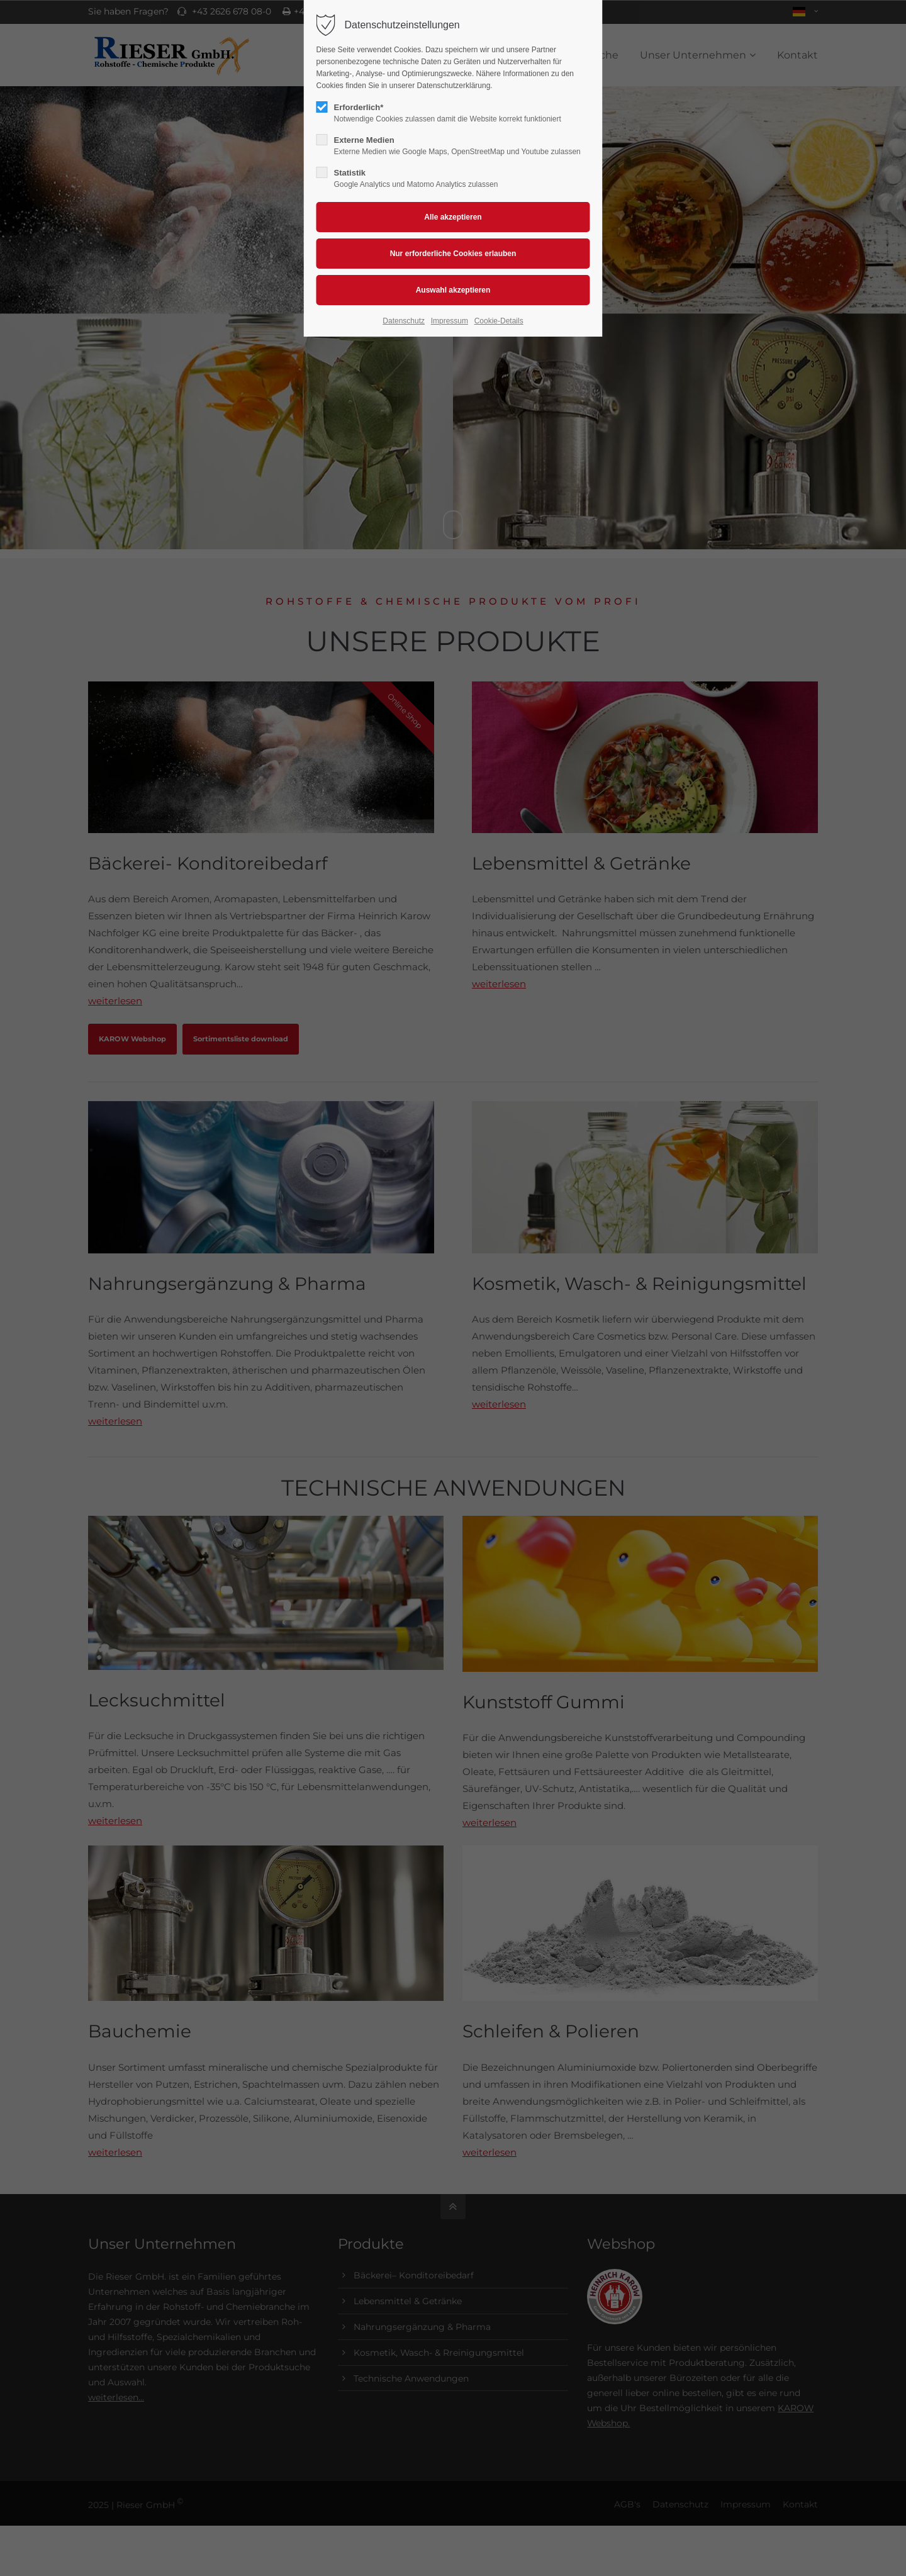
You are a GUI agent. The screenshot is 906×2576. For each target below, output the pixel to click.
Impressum (449, 320)
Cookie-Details (498, 320)
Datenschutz (404, 320)
